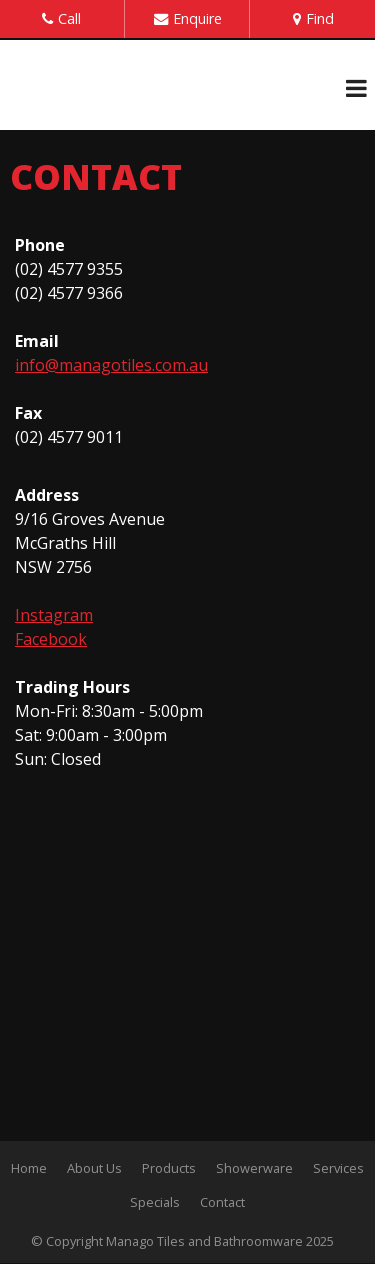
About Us (94, 1168)
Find (320, 18)
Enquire (197, 18)
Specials (155, 1202)
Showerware (254, 1168)
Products (169, 1168)
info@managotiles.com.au (111, 365)
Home (29, 1168)
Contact (222, 1202)
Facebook (51, 639)
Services (338, 1168)
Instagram (54, 615)
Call (69, 18)
